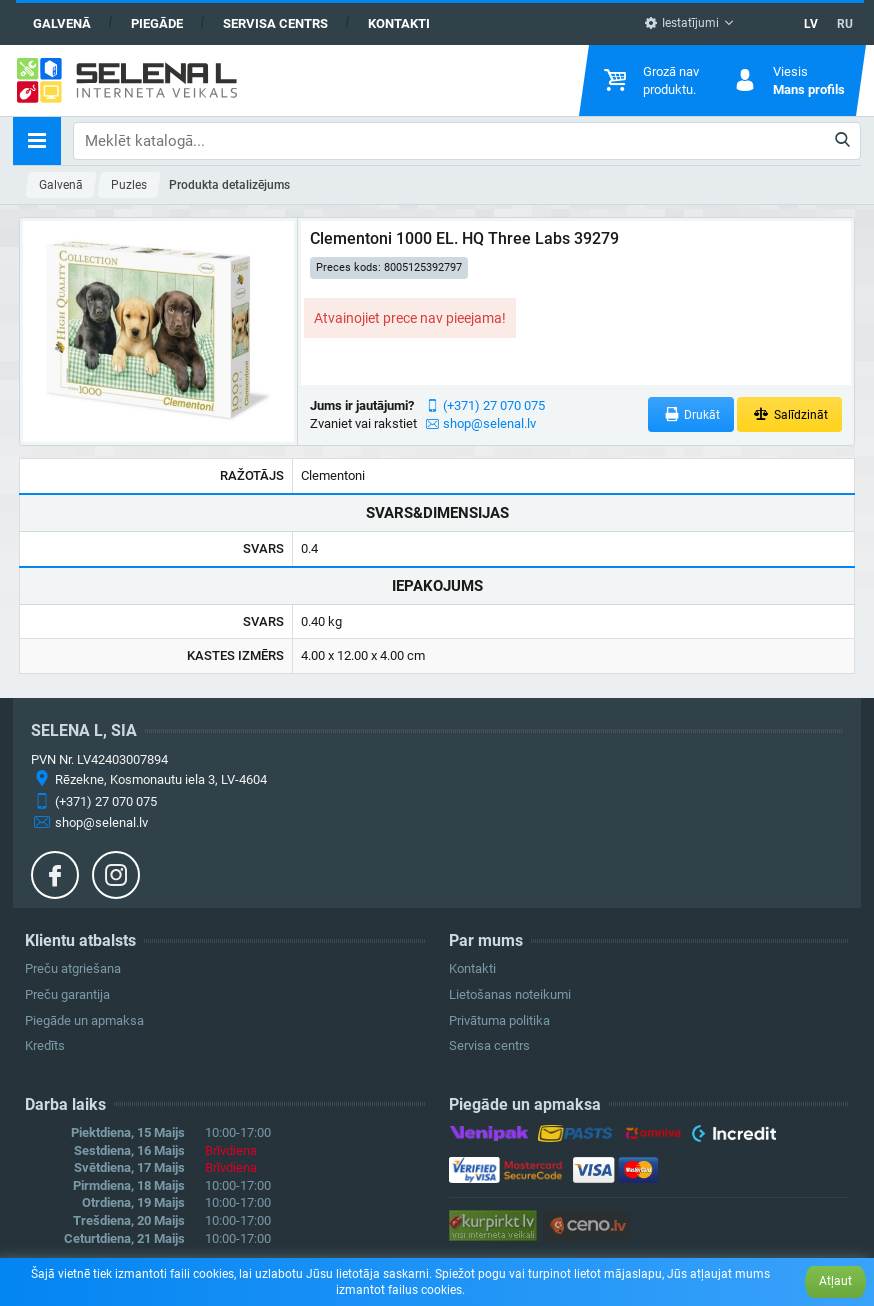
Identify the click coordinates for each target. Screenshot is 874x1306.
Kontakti (399, 23)
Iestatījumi (681, 23)
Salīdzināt (789, 414)
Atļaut (835, 1281)
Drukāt (691, 414)
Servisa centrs (275, 23)
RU (845, 24)
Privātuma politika (499, 1020)
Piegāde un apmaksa (84, 1020)
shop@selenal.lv (489, 423)
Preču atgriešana (73, 968)
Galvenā (62, 23)
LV (811, 24)
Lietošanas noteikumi (510, 994)
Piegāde (157, 23)
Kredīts (45, 1045)
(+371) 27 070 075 (494, 405)
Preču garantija (67, 994)
